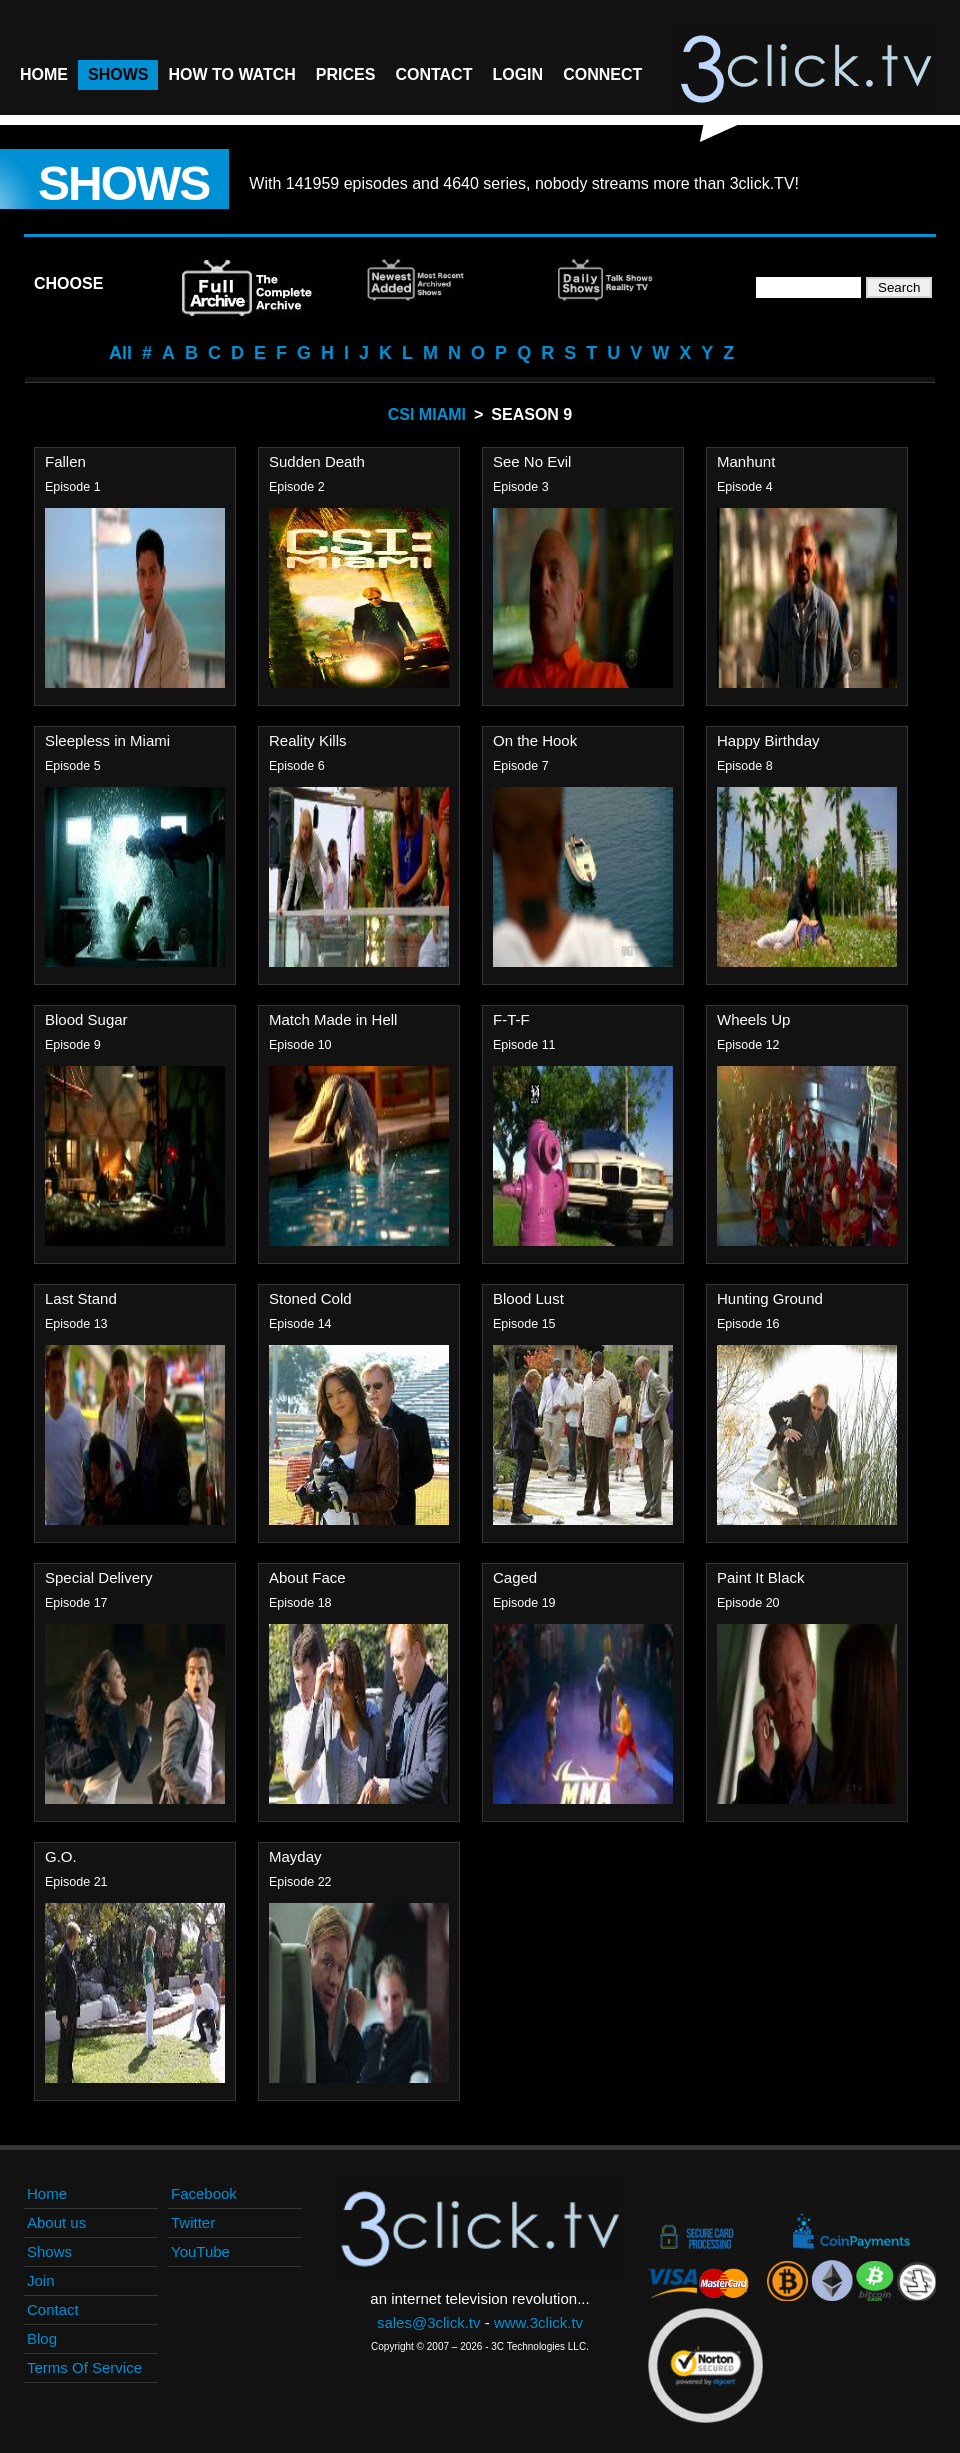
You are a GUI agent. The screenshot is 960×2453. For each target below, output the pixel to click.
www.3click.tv (538, 2322)
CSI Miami (427, 414)
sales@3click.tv (429, 2322)
